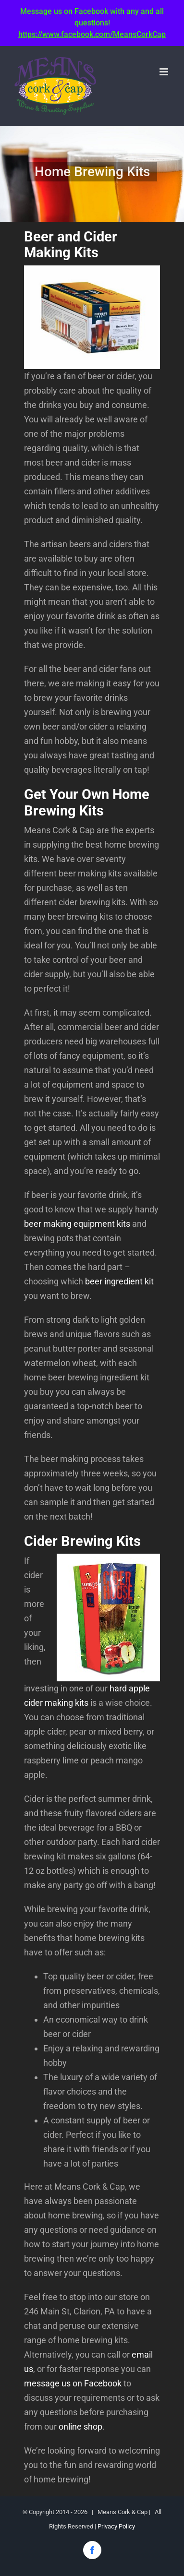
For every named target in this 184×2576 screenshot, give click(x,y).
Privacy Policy (116, 2526)
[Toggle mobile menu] (164, 72)
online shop (80, 2426)
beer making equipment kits (77, 1224)
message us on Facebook (73, 2383)
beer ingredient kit (119, 1281)
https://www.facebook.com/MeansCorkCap (92, 34)
